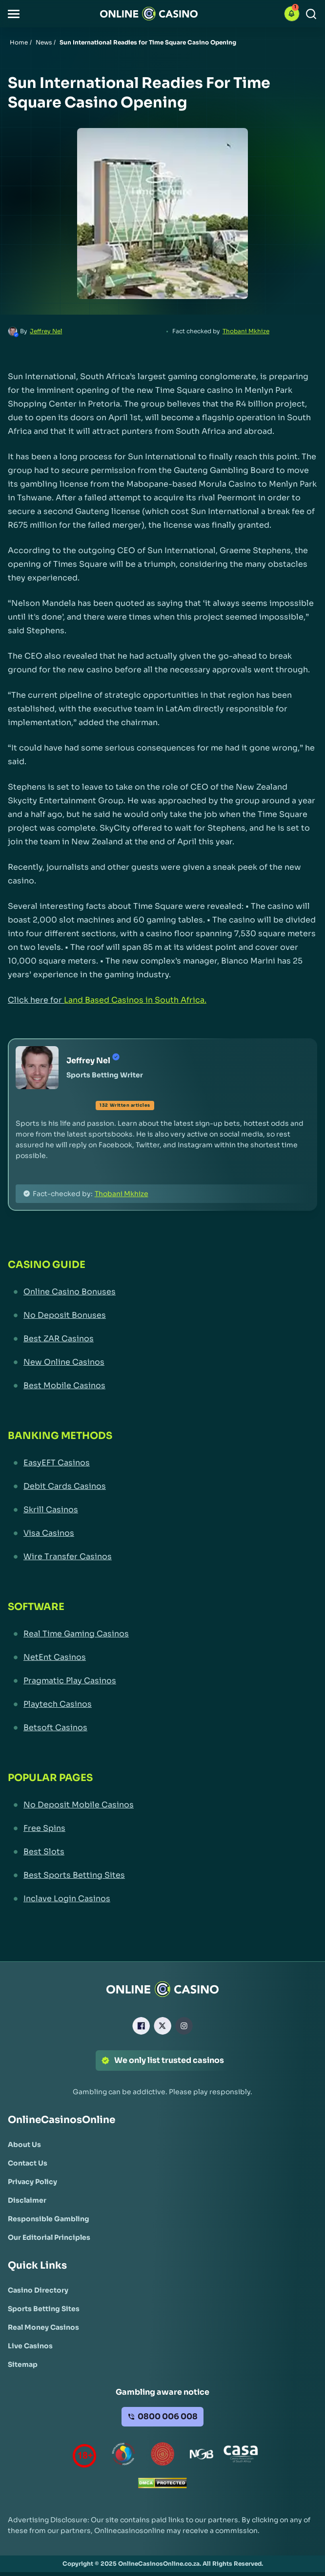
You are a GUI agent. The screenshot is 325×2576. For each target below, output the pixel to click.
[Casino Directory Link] (38, 2290)
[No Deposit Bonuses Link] (162, 1315)
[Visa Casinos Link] (162, 1533)
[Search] (311, 14)
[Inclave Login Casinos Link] (162, 1899)
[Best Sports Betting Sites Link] (162, 1875)
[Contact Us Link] (27, 2163)
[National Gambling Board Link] (201, 2456)
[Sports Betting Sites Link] (44, 2308)
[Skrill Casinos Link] (162, 1510)
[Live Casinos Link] (30, 2345)
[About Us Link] (24, 2144)
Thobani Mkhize (246, 331)
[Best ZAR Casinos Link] (162, 1339)
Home (19, 42)
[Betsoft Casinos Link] (162, 1728)
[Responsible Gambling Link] (48, 2218)
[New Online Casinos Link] (162, 1362)
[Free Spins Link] (162, 1828)
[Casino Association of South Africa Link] (240, 2456)
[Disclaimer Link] (27, 2200)
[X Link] (162, 2026)
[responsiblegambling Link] (123, 2456)
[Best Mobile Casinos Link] (162, 1386)
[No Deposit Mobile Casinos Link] (162, 1805)
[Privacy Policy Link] (32, 2181)
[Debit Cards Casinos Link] (162, 1486)
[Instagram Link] (184, 2026)
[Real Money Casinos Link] (43, 2327)
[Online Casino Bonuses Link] (162, 1292)
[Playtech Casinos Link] (162, 1704)
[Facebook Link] (141, 2026)
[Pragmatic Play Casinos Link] (162, 1681)
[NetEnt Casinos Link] (162, 1657)
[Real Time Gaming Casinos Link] (162, 1634)
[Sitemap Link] (23, 2364)
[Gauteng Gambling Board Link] (162, 2456)
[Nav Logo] (149, 13)
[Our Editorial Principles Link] (49, 2237)
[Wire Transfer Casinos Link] (162, 1557)
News (44, 42)
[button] (14, 14)
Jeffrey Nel (46, 331)
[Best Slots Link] (162, 1852)
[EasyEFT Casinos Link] (162, 1463)
